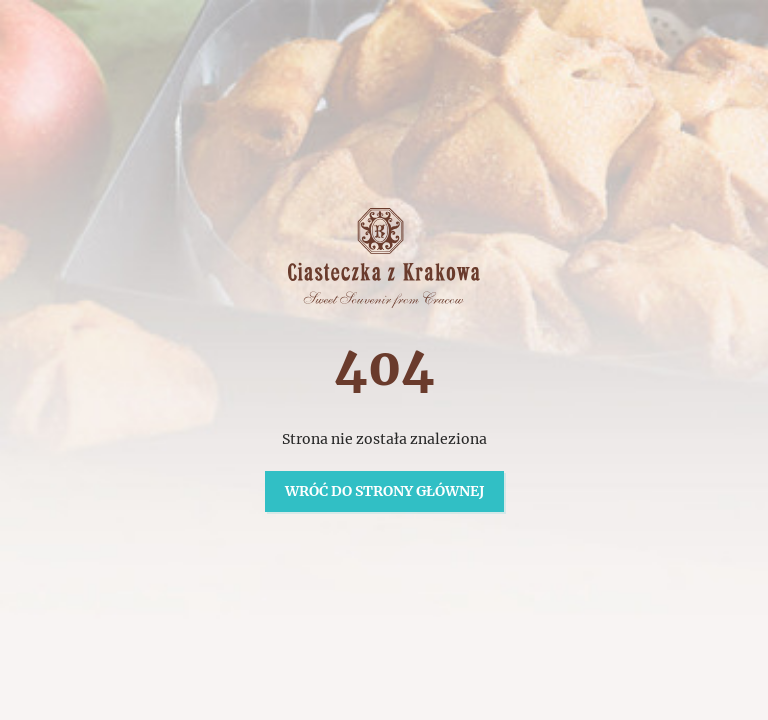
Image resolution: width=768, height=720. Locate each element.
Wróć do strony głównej (384, 491)
